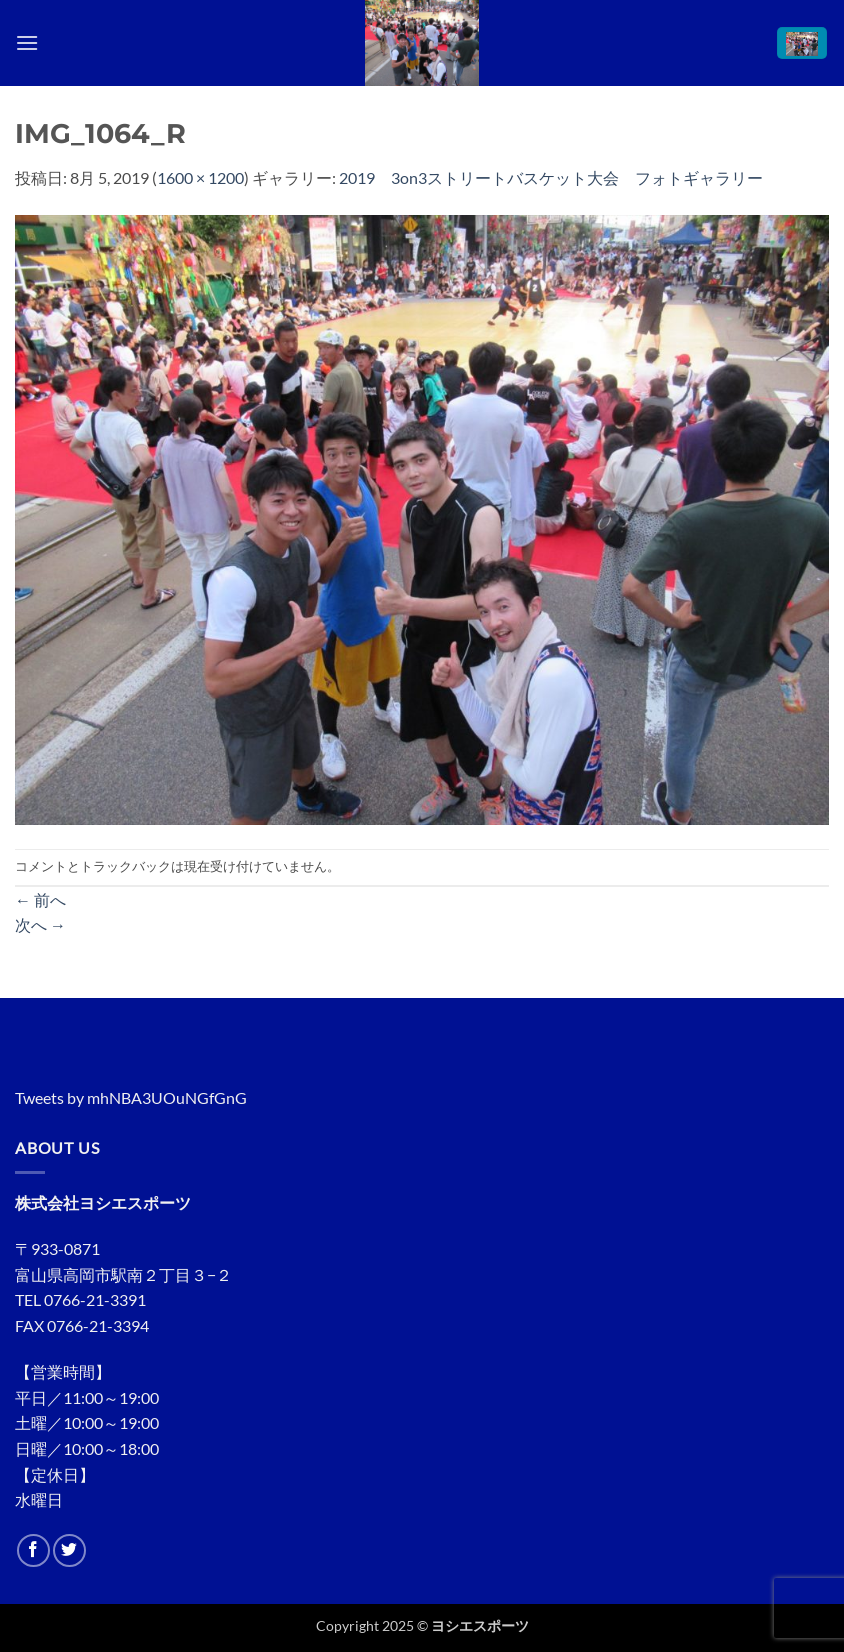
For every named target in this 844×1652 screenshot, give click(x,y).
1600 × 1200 (200, 177)
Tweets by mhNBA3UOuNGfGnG (131, 1097)
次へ (40, 924)
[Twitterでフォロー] (69, 1550)
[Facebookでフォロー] (33, 1550)
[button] (27, 42)
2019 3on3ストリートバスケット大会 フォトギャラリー (551, 177)
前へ (40, 899)
